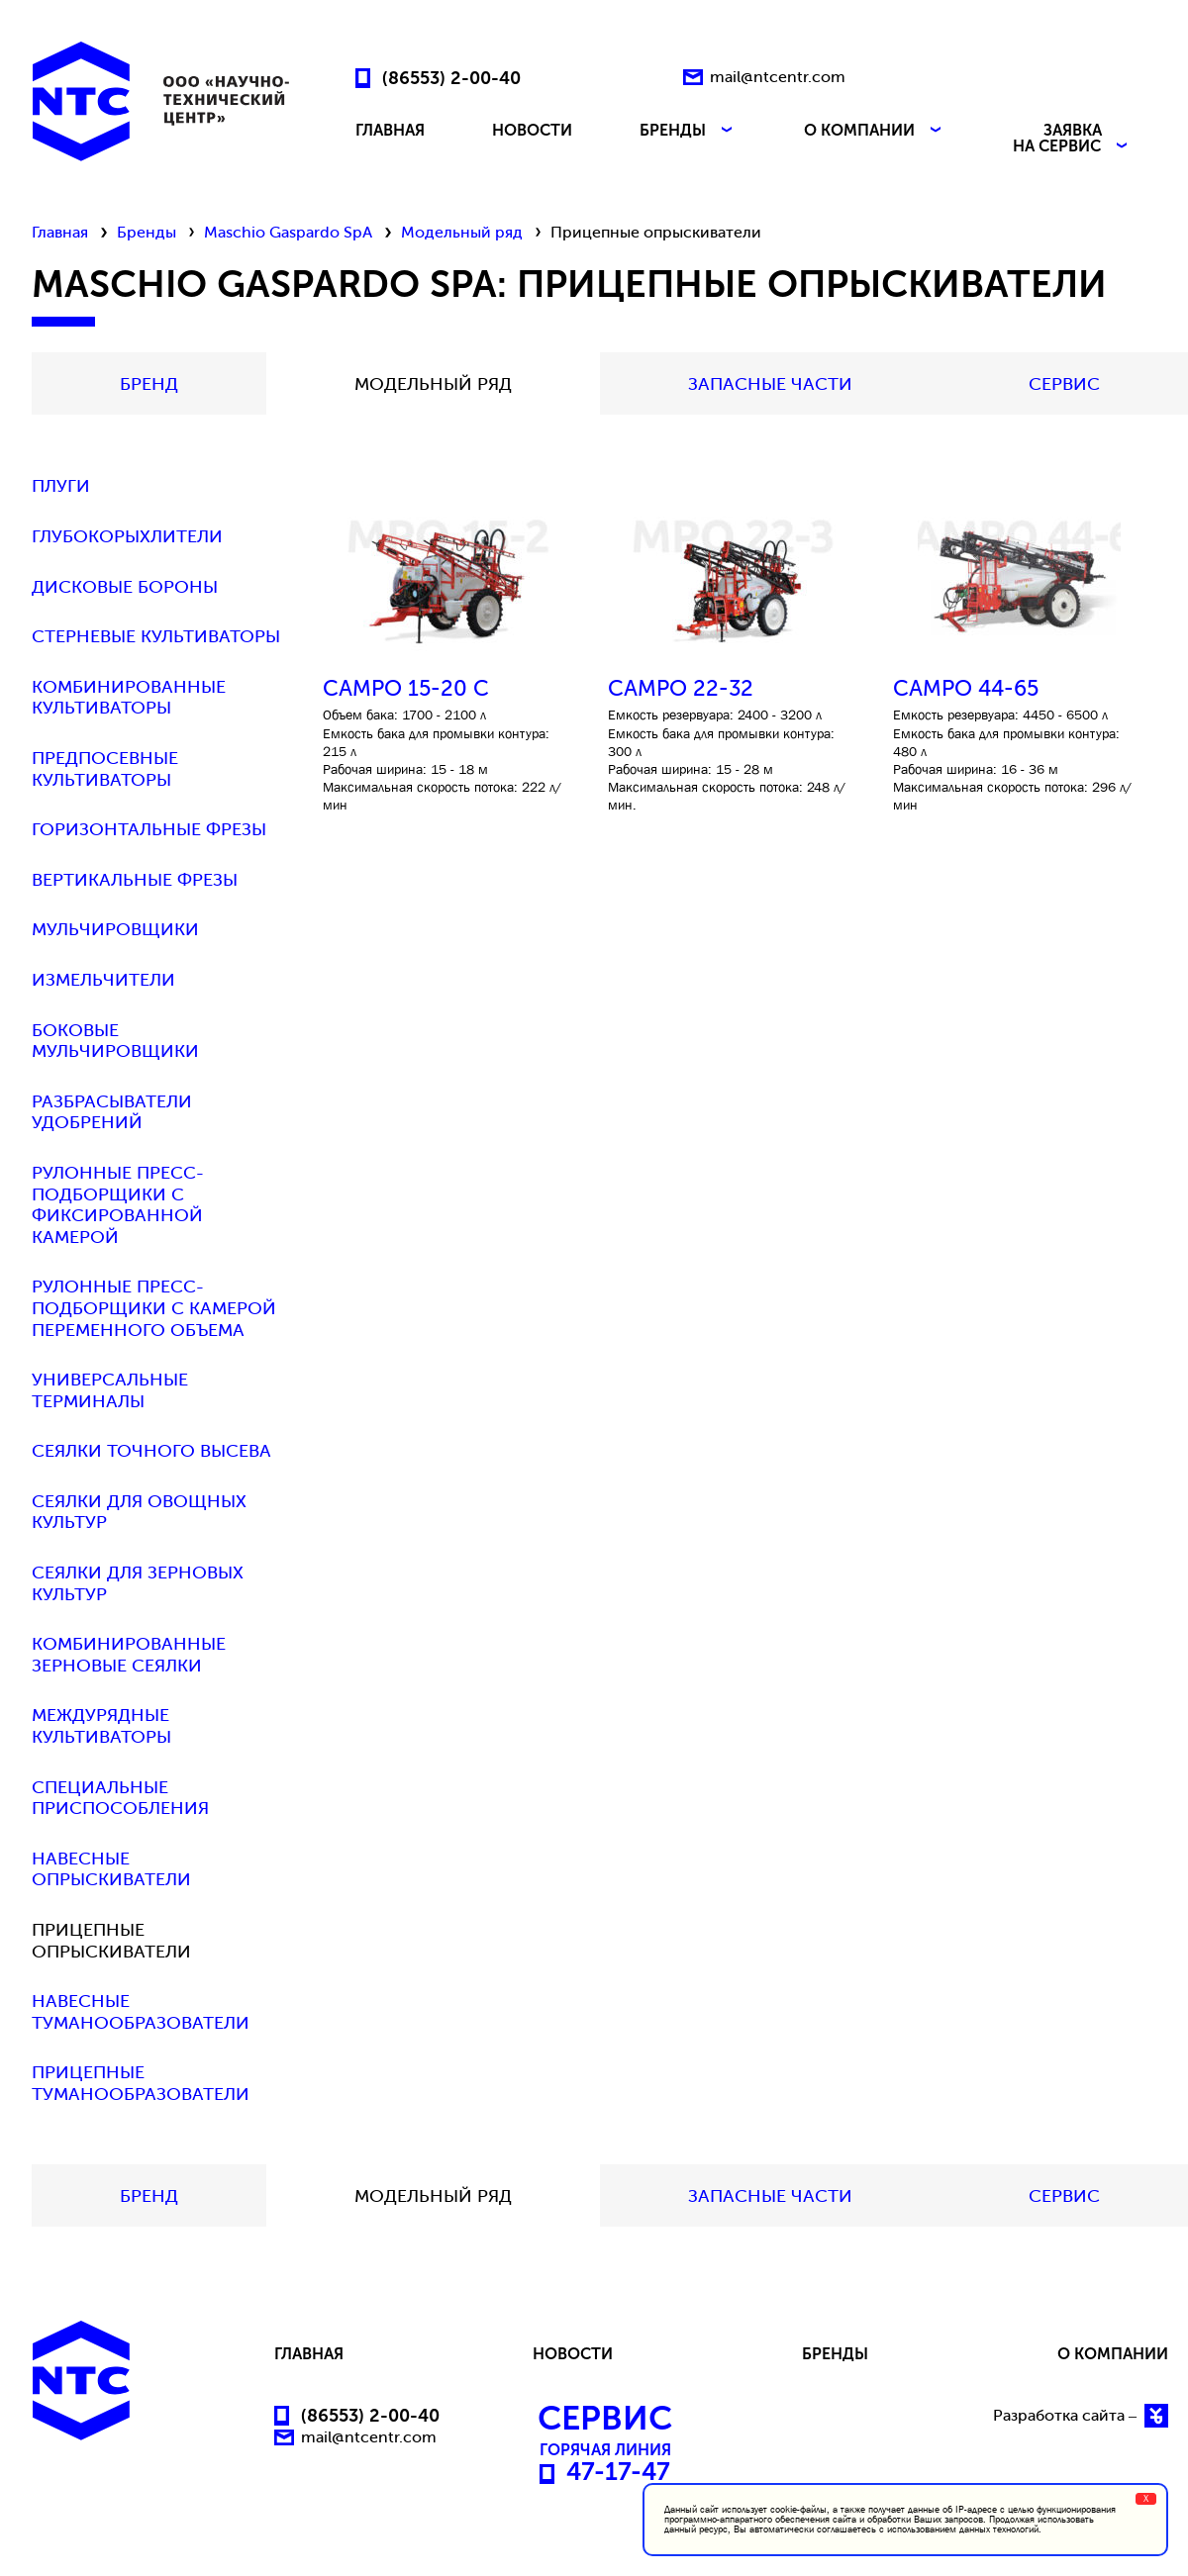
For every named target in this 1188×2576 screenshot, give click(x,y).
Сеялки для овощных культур (139, 1512)
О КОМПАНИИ (874, 131)
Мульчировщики (115, 929)
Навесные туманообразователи (140, 2012)
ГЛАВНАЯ (390, 131)
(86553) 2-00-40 (451, 77)
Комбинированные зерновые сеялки (129, 1655)
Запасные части (770, 384)
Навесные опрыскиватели (111, 1870)
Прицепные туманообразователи (140, 2083)
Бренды (146, 232)
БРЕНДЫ (688, 131)
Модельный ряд (462, 232)
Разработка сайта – (1080, 2416)
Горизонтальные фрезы (149, 829)
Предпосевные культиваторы (105, 769)
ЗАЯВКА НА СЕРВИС (1072, 138)
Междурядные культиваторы (101, 1726)
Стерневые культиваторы (156, 636)
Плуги (61, 486)
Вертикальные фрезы (135, 880)
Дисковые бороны (125, 587)
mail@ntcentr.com (777, 76)
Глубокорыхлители (127, 536)
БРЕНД (149, 384)
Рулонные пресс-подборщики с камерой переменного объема (154, 1308)
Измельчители (103, 980)
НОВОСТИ (532, 131)
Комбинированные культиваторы (129, 698)
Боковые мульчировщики (115, 1041)
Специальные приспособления (120, 1798)
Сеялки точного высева (151, 1451)
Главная (60, 232)
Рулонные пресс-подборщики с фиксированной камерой (118, 1205)
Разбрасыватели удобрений (112, 1113)
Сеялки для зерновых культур (138, 1584)
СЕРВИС (1064, 384)
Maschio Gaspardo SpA (288, 232)
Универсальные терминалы (110, 1391)
